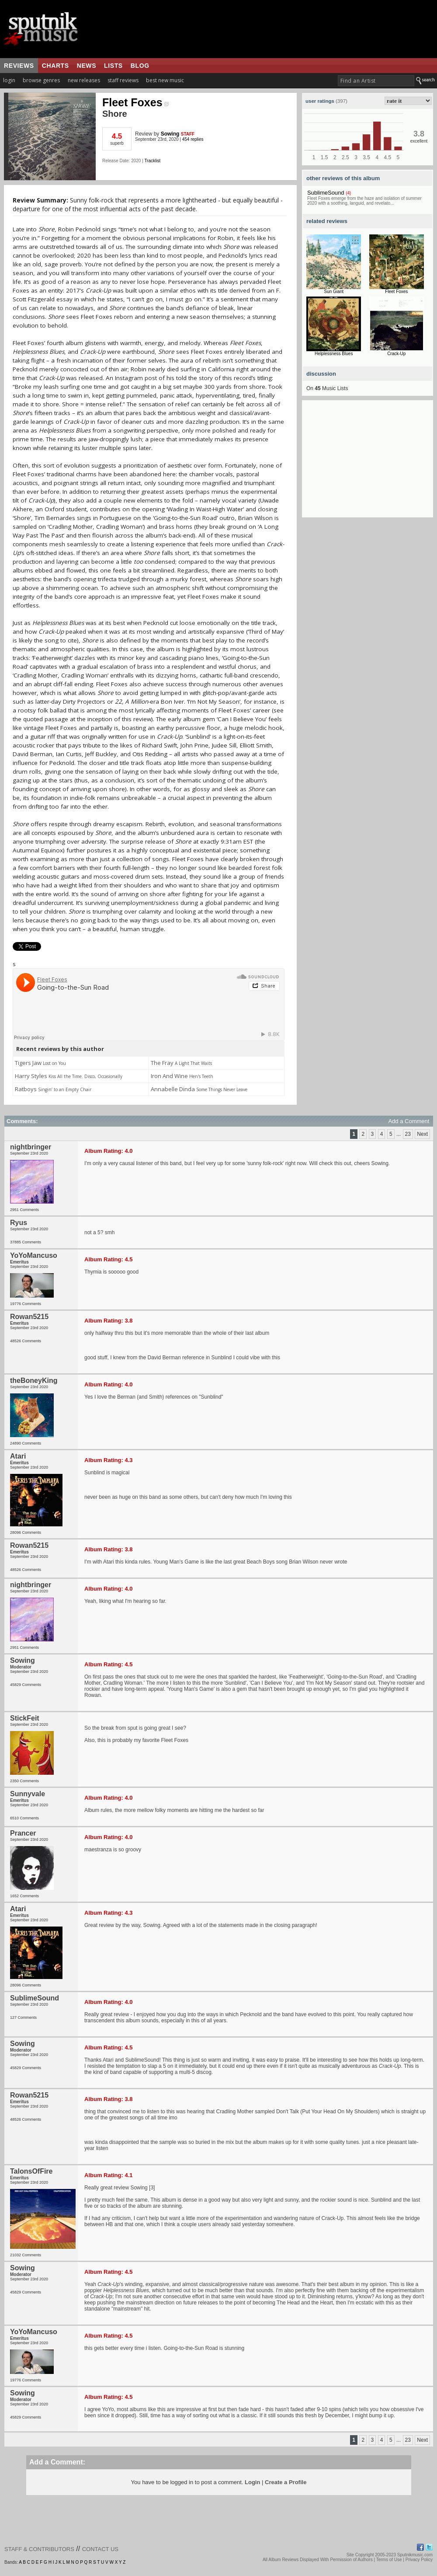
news (86, 65)
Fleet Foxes (135, 102)
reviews (19, 65)
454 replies (193, 139)
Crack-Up (396, 353)
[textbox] (376, 80)
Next (422, 1134)
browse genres (41, 80)
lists (113, 65)
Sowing (170, 134)
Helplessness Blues (334, 353)
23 (408, 1134)
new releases (84, 80)
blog (140, 65)
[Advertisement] (367, 462)
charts (55, 65)
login (9, 80)
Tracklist (152, 160)
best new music (165, 80)
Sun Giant (333, 291)
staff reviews (123, 80)
